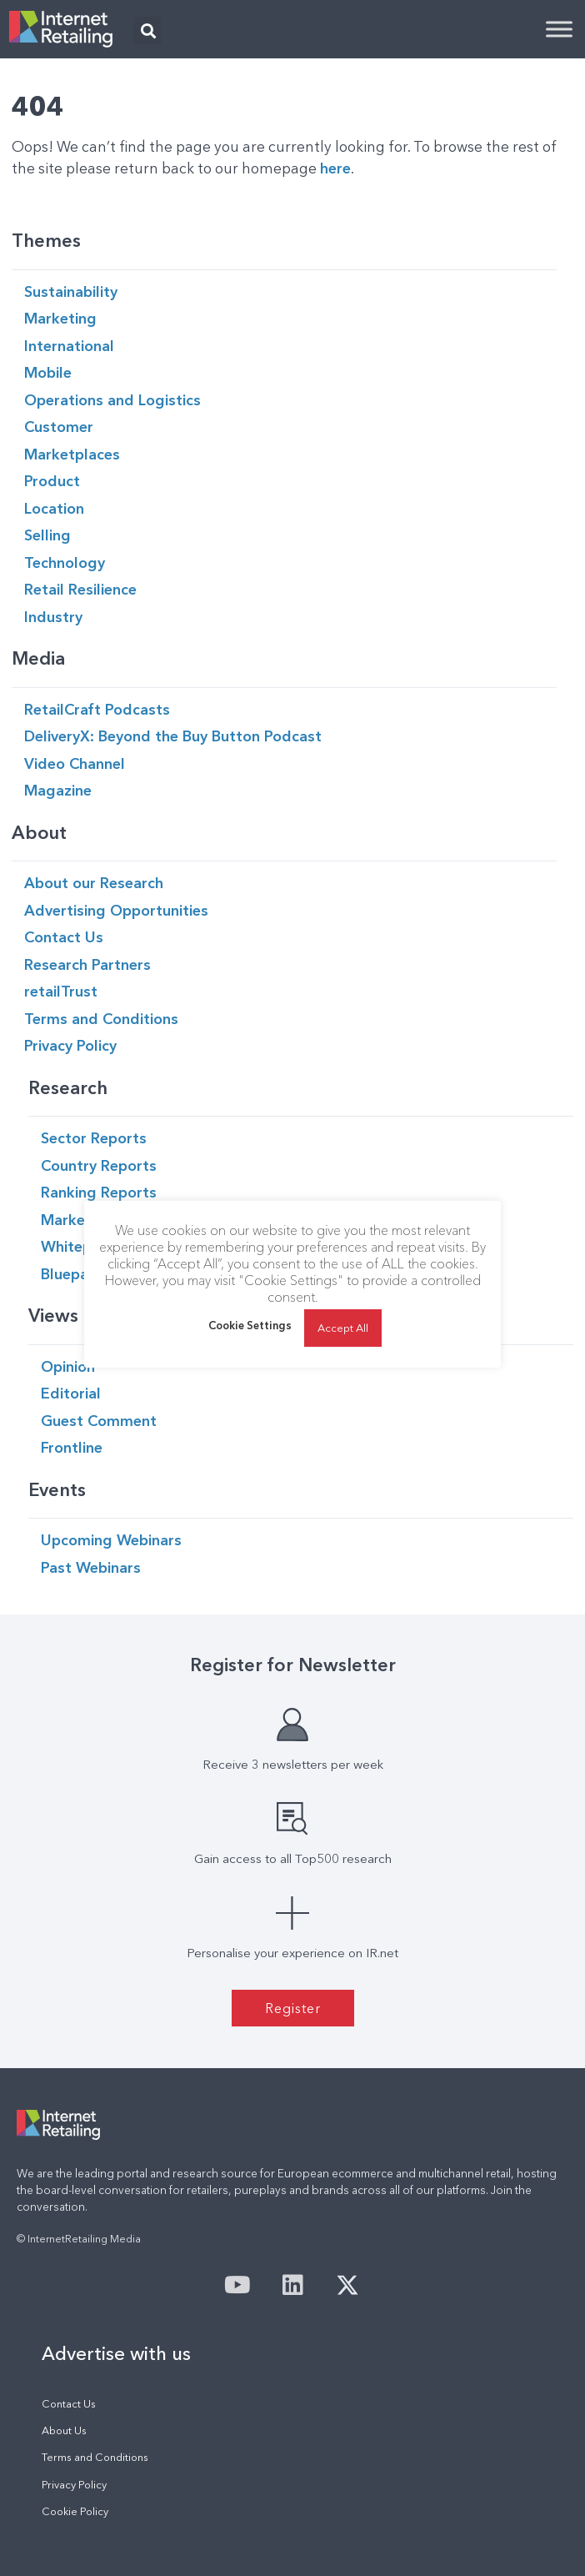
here (335, 168)
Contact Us (69, 2404)
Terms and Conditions (95, 2457)
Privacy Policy (74, 2484)
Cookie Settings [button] (250, 1325)
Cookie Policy (75, 2511)
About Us (64, 2430)
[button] (148, 30)
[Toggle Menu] (559, 29)
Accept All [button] (343, 1327)
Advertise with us (116, 2353)
